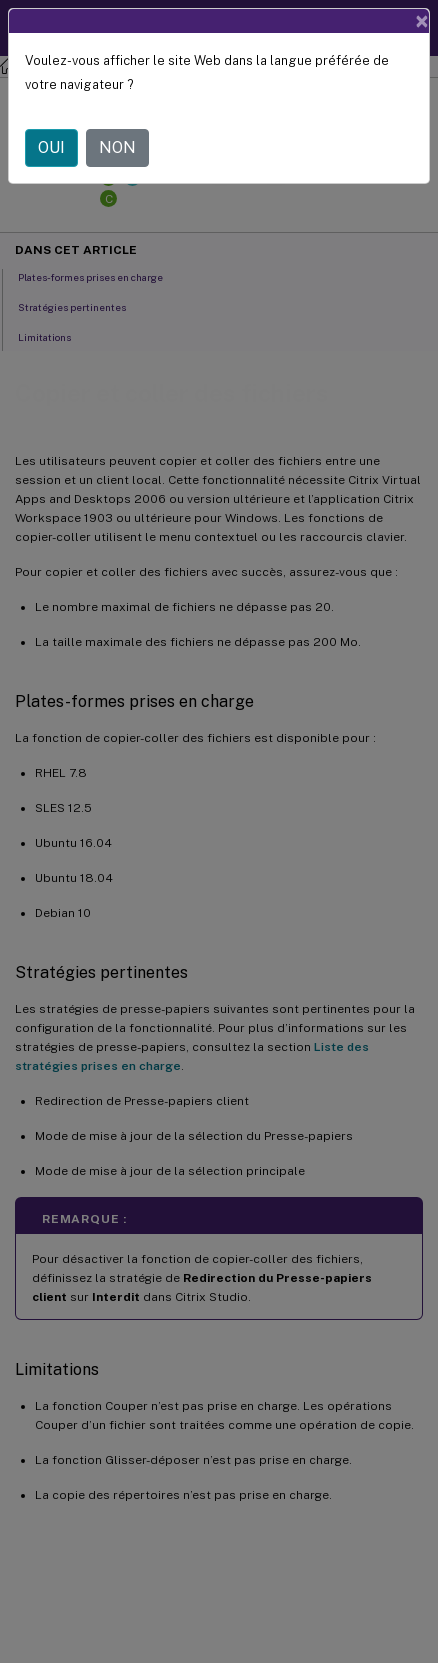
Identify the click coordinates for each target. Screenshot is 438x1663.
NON (117, 147)
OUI (51, 147)
